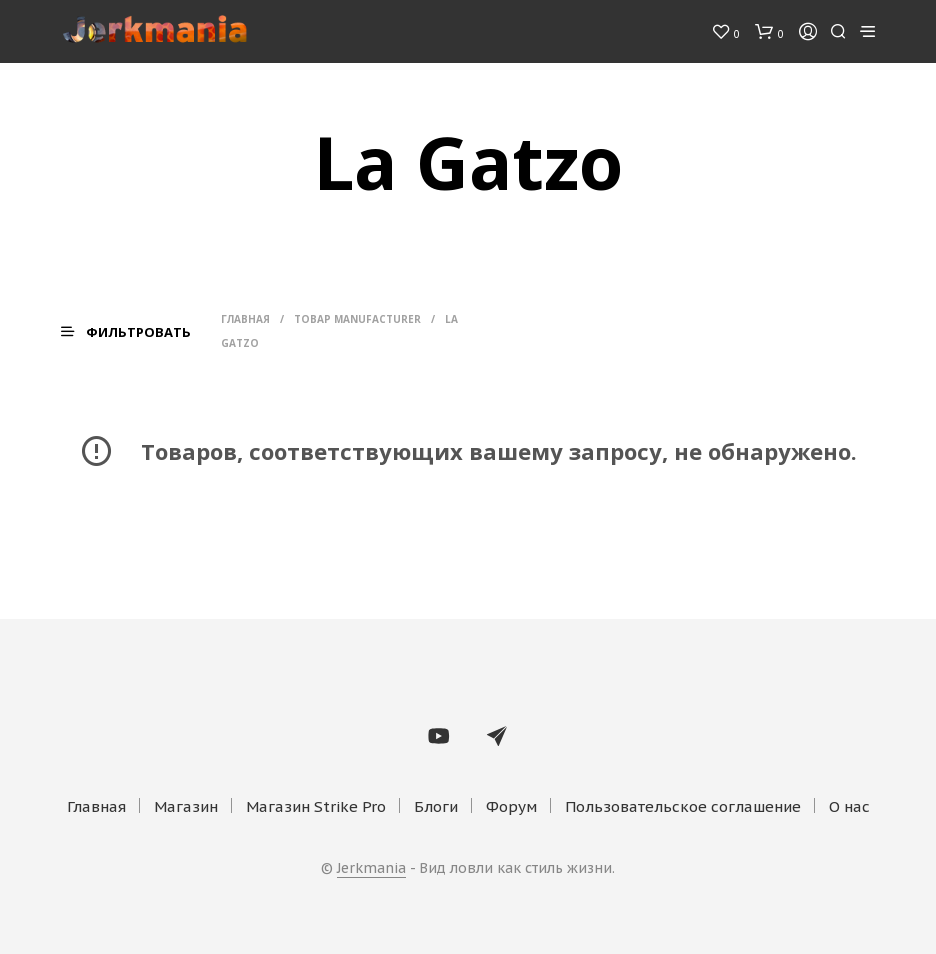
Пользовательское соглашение (683, 806)
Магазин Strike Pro (316, 806)
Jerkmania (371, 869)
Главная (245, 319)
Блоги (436, 806)
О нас (849, 806)
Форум (511, 806)
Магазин (186, 806)
